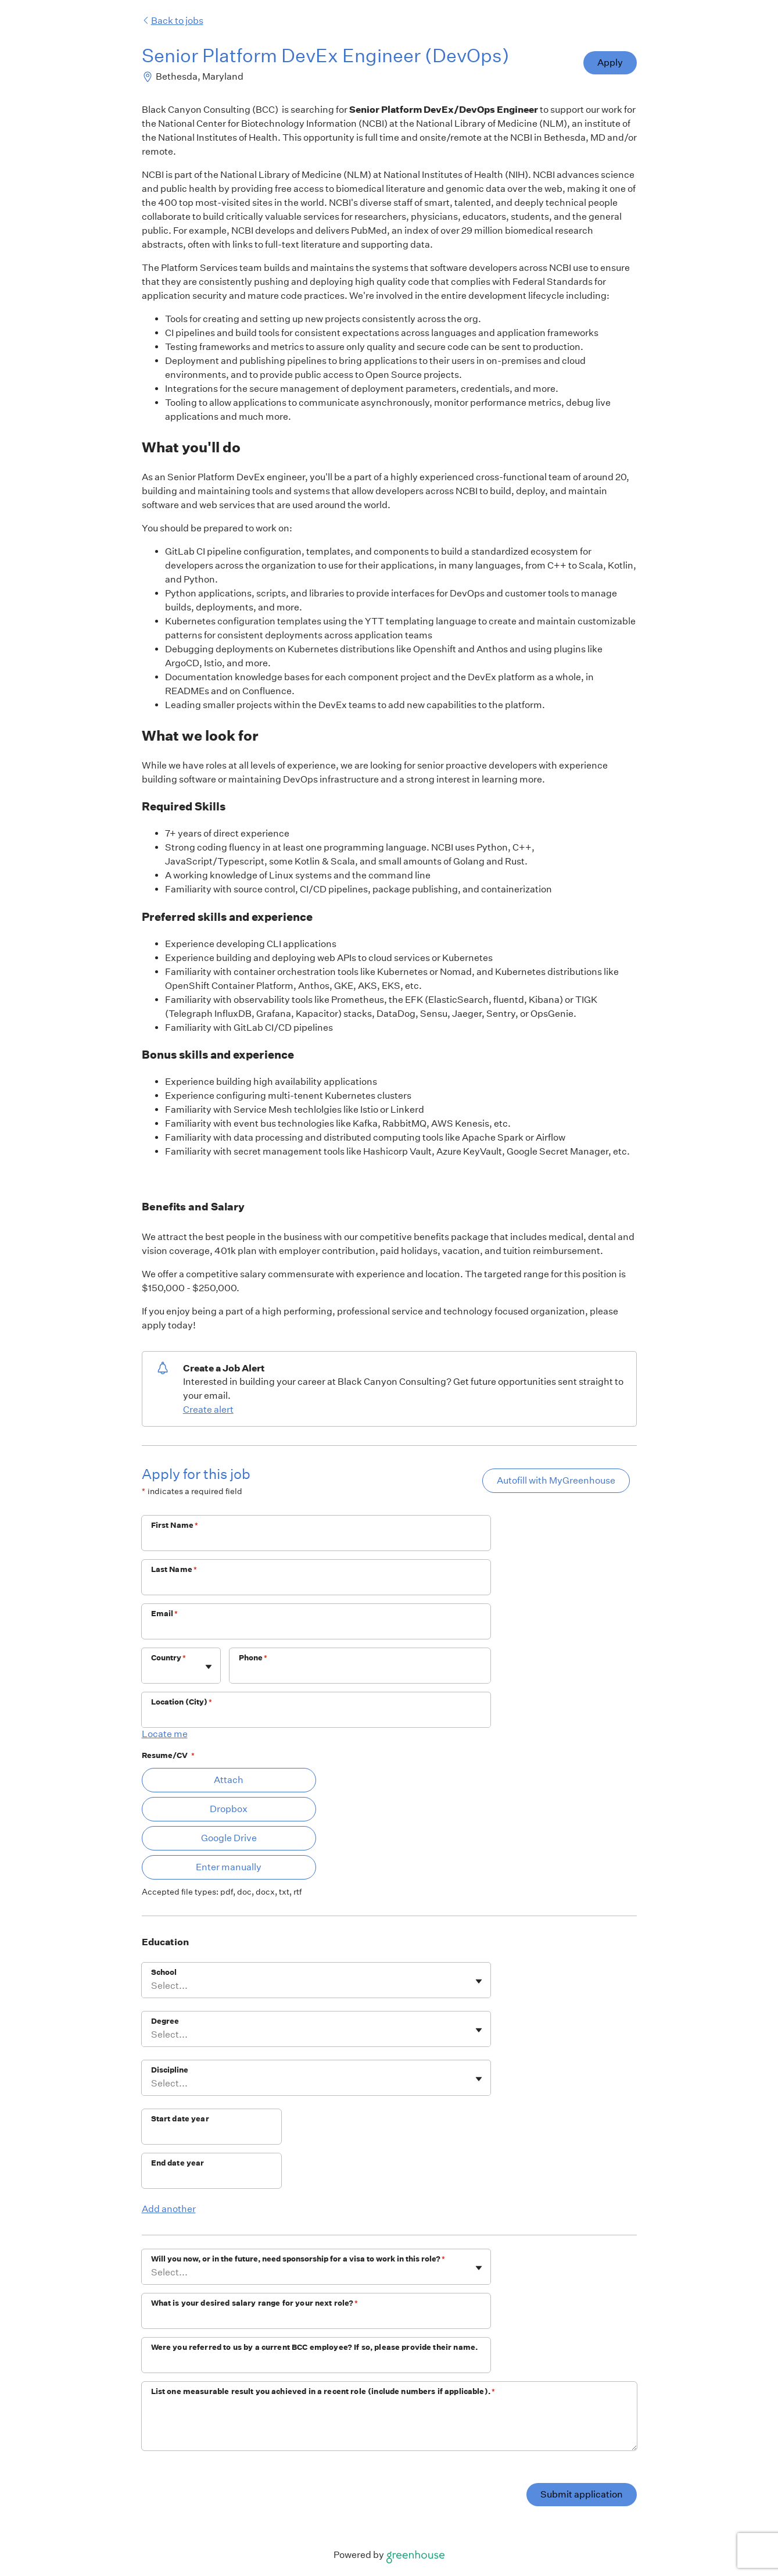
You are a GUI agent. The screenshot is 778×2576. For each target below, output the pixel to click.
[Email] (316, 1629)
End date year (178, 2163)
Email (164, 1614)
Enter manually (228, 1867)
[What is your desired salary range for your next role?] (316, 2318)
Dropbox (229, 1808)
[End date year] (211, 2178)
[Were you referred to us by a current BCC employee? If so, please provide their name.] (316, 2363)
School (164, 1972)
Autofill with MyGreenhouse (556, 1480)
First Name (175, 1525)
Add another (169, 2208)
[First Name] (316, 1540)
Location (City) (181, 1702)
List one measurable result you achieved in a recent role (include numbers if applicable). (323, 2391)
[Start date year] (211, 2134)
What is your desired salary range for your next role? (254, 2303)
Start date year (180, 2119)
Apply (610, 62)
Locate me (165, 1733)
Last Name (174, 1569)
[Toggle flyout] (209, 1667)
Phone (253, 1658)
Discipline (169, 2070)
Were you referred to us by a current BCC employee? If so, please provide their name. (314, 2347)
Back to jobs (172, 20)
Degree (165, 2021)
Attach (228, 1779)
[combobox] (152, 1671)
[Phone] (360, 1673)
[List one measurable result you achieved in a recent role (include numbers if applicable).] (389, 2426)
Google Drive (229, 1837)
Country (168, 1658)
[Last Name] (316, 1585)
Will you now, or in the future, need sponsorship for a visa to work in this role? (298, 2259)
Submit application (581, 2494)
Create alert (208, 1409)
